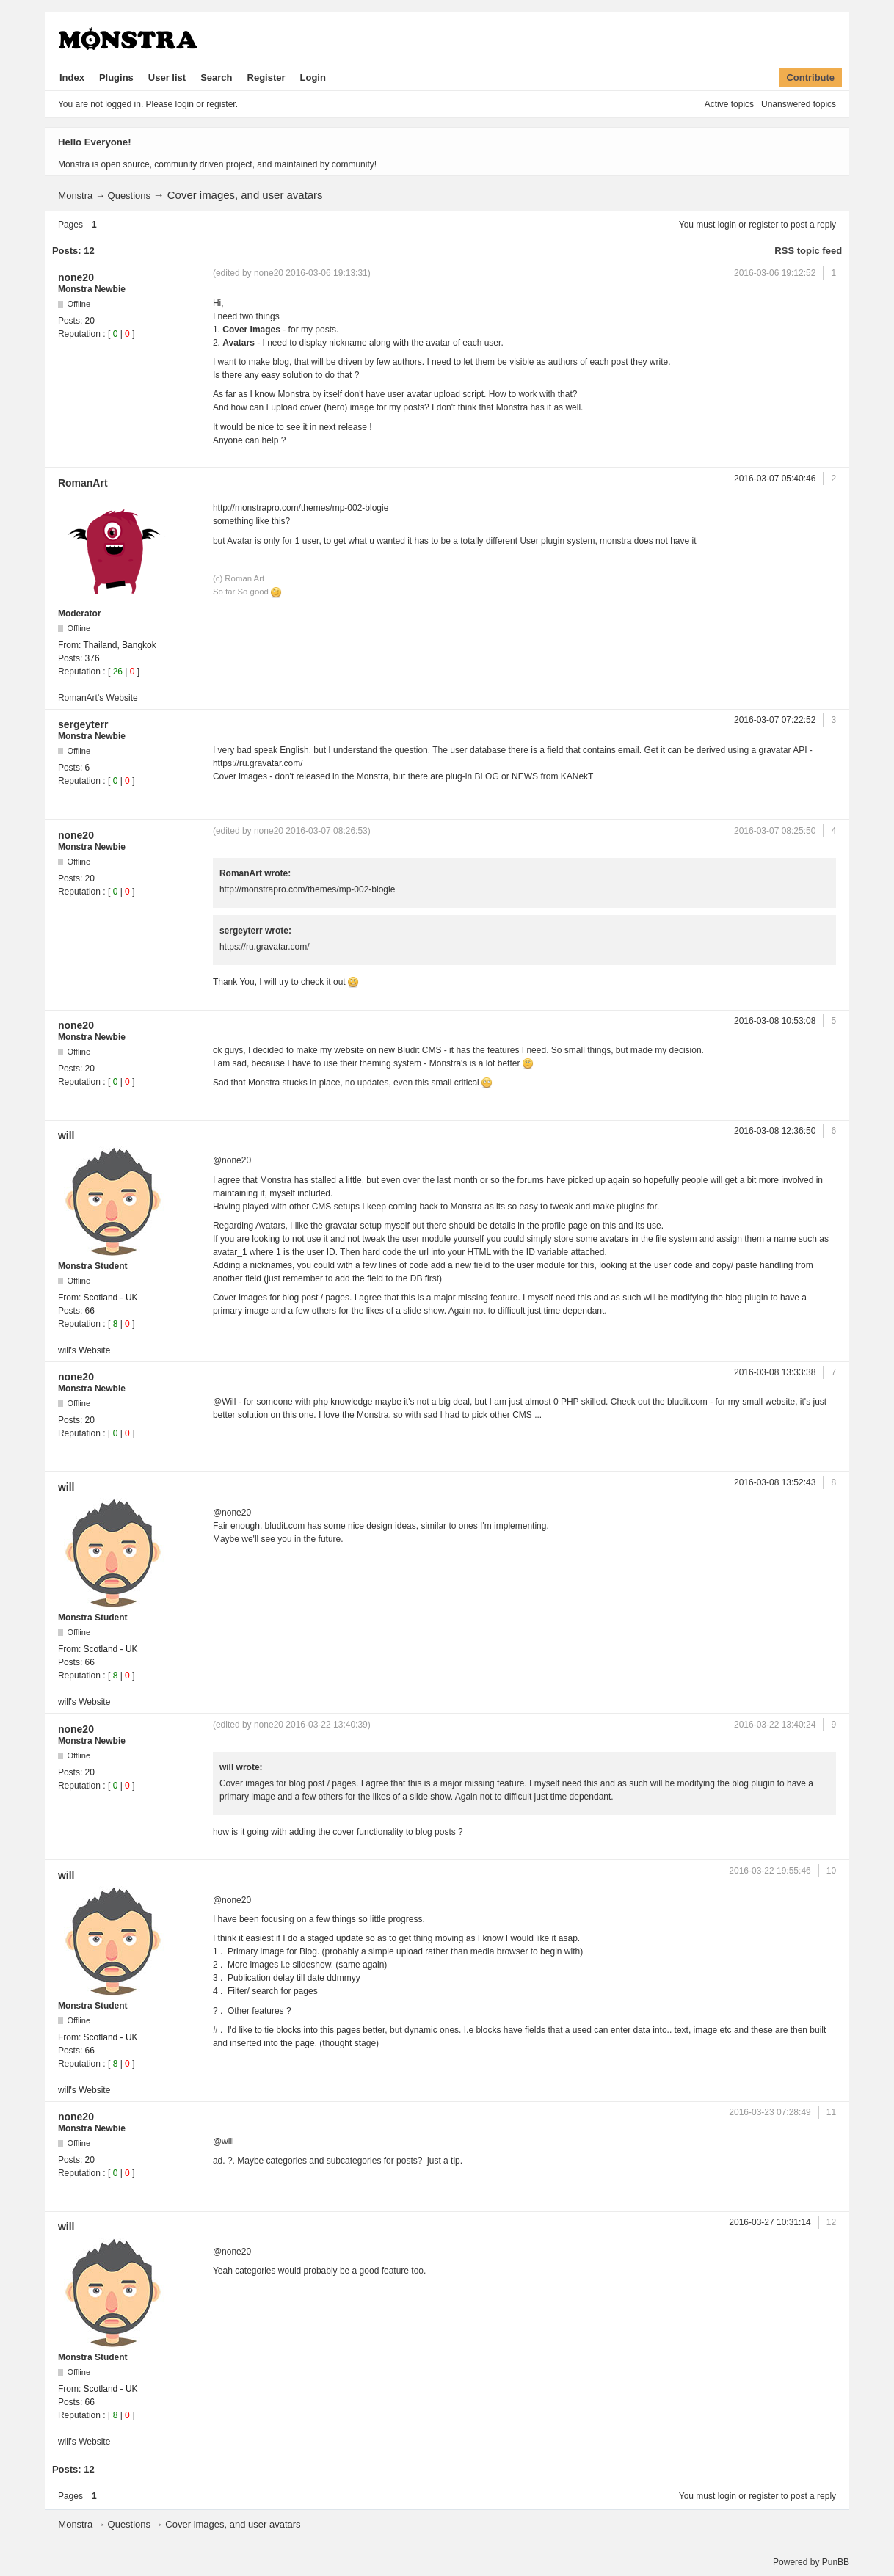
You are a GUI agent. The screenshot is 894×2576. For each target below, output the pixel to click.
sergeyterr (83, 724)
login (727, 224)
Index (71, 77)
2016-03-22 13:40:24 (774, 1725)
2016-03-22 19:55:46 (769, 1871)
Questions (129, 195)
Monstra (75, 195)
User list (167, 77)
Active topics (729, 104)
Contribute (810, 77)
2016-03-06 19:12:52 (774, 273)
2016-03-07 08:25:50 (774, 831)
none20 (76, 277)
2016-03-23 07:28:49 (769, 2112)
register (763, 224)
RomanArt (83, 483)
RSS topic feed (808, 250)
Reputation (79, 334)
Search (216, 77)
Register (266, 77)
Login (313, 77)
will (66, 1135)
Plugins (116, 77)
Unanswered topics (798, 104)
